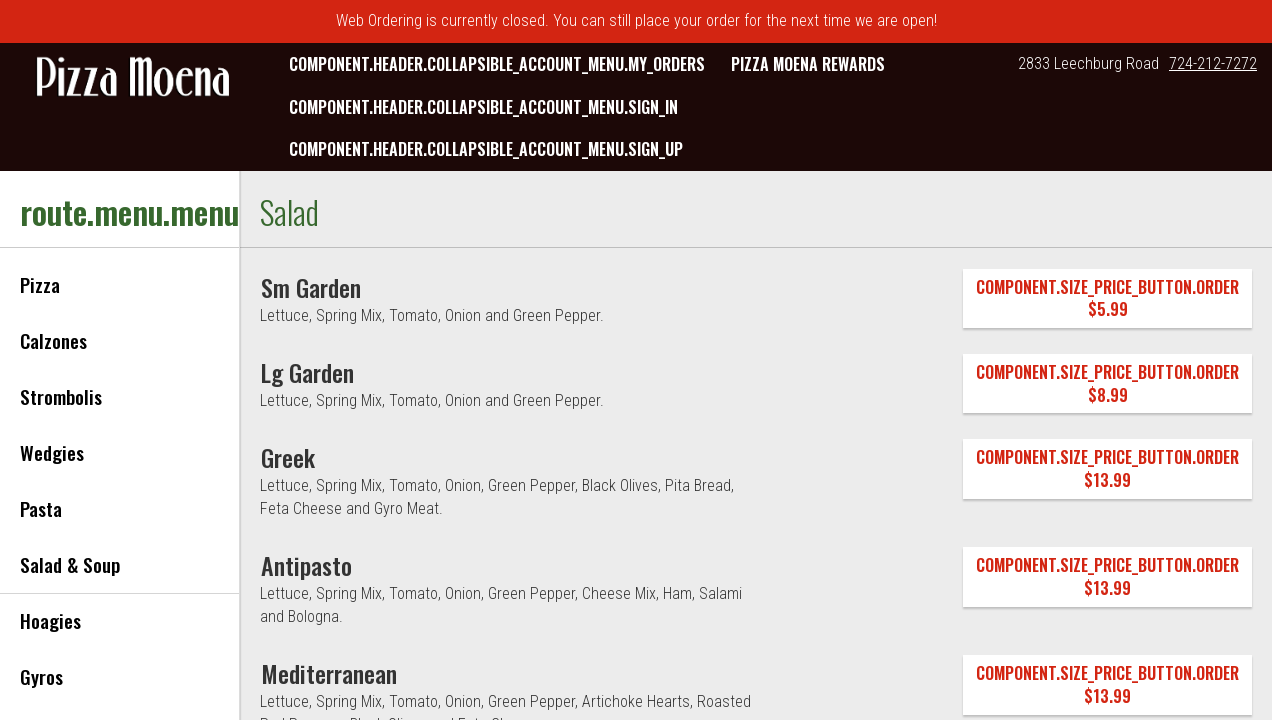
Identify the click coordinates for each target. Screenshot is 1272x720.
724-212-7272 (1213, 63)
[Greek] (288, 457)
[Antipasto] (306, 565)
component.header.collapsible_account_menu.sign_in (483, 107)
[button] (133, 78)
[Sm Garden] (311, 287)
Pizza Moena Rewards (808, 64)
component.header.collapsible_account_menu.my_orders (497, 64)
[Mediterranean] (329, 673)
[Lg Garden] (307, 372)
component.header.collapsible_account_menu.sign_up (486, 149)
